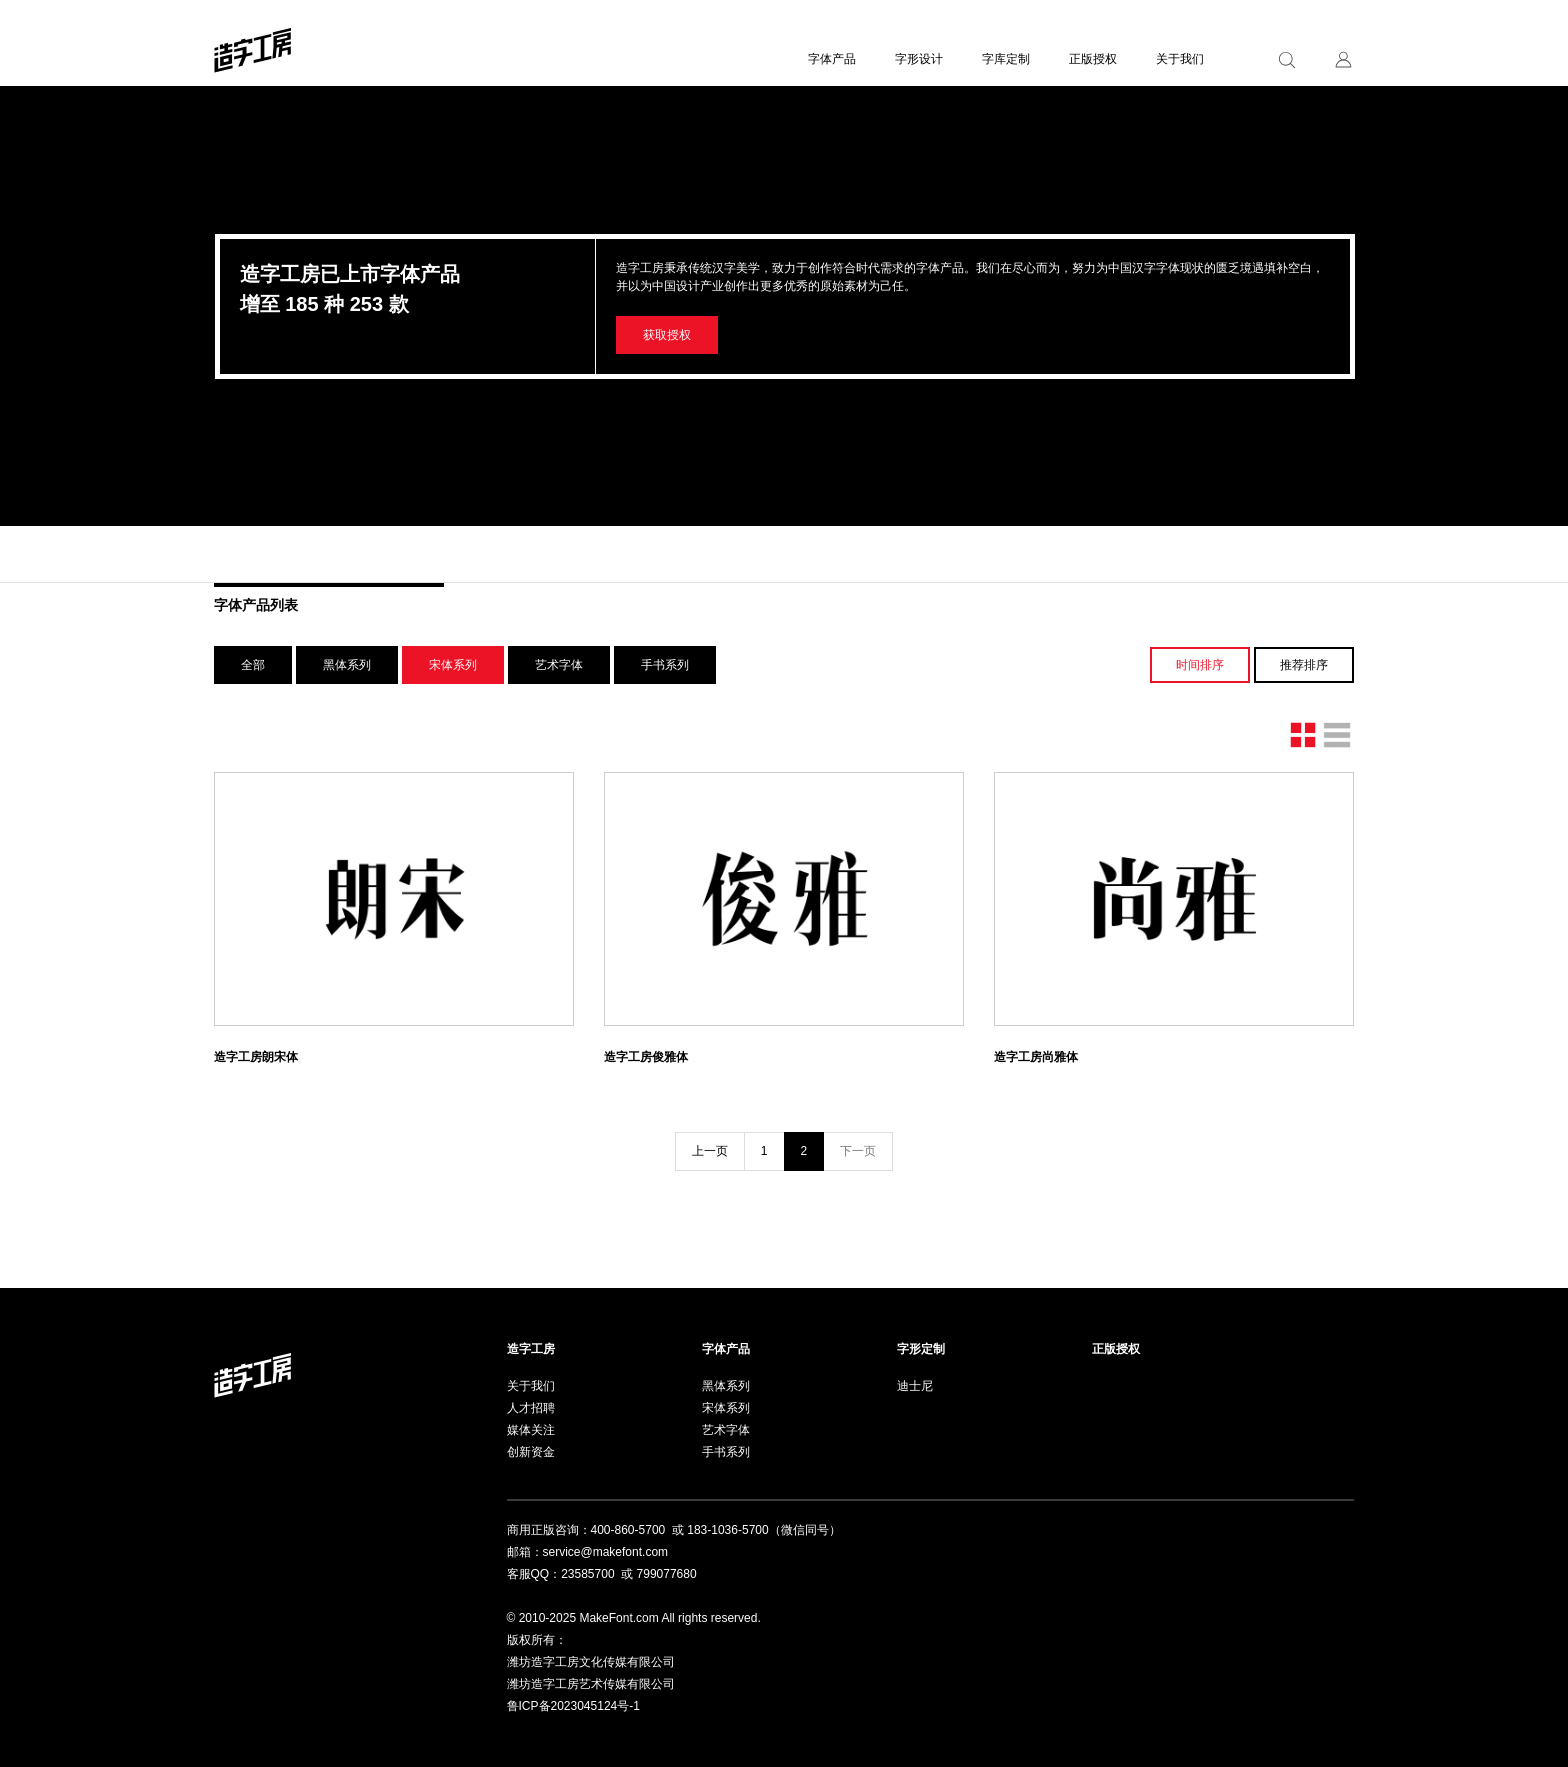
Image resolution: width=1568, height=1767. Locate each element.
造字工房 (531, 1349)
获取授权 (667, 335)
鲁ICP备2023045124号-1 (573, 1706)
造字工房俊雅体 (646, 1057)
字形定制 (921, 1349)
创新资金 (531, 1452)
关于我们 (1180, 59)
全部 (253, 665)
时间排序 (1200, 665)
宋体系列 (453, 665)
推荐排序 (1304, 665)
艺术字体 (559, 665)
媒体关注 (531, 1430)
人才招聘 (531, 1408)
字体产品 (832, 59)
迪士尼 (915, 1386)
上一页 (710, 1151)
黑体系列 (347, 665)
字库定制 (1006, 59)
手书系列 (665, 665)
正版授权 (1093, 59)
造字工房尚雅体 (1036, 1057)
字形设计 (919, 59)
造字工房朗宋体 (256, 1057)
